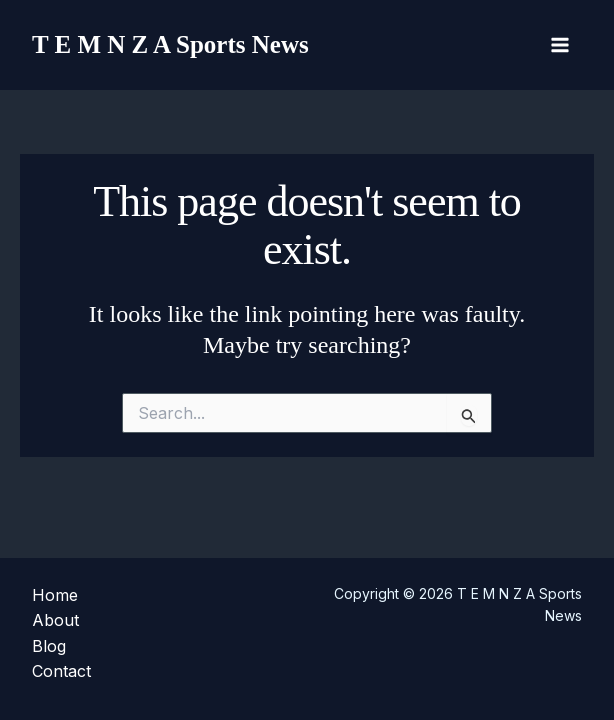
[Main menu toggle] (560, 45)
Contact (61, 671)
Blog (49, 646)
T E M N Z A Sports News (170, 44)
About (55, 620)
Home (55, 595)
